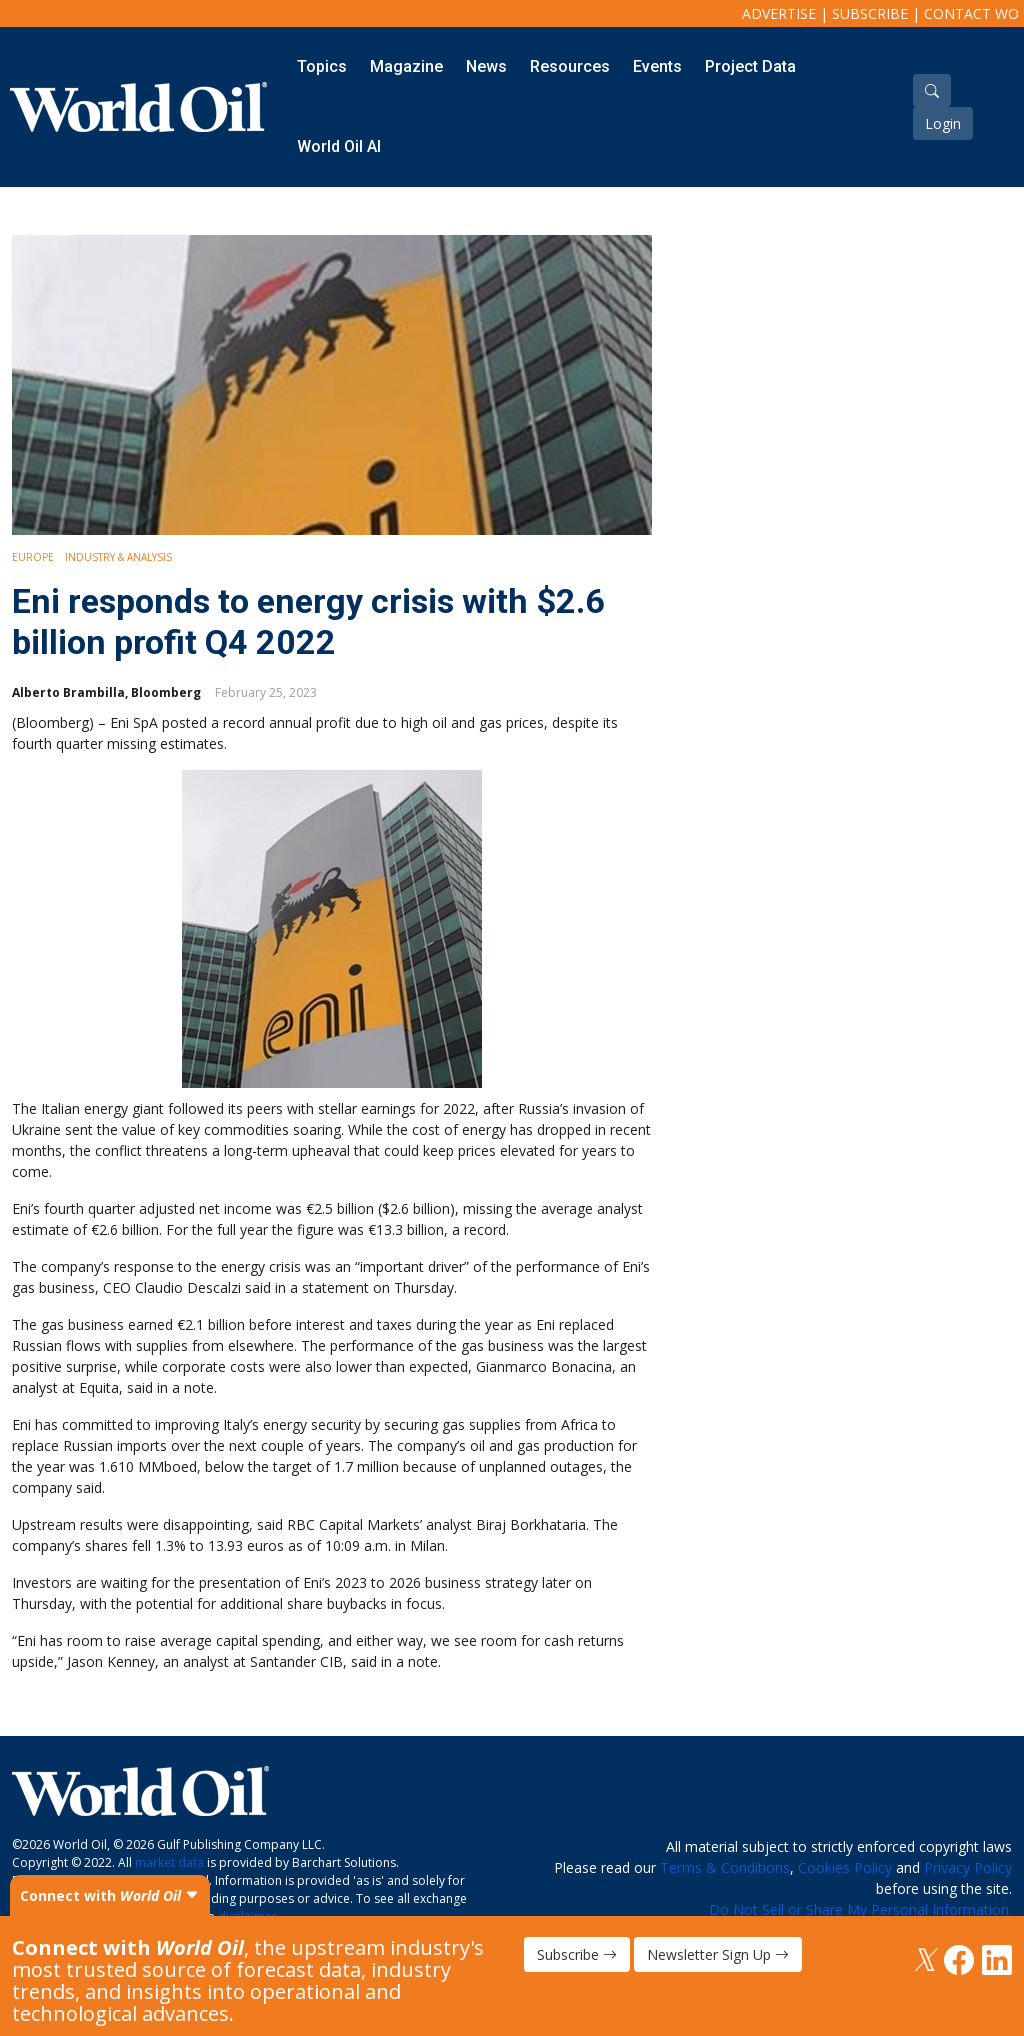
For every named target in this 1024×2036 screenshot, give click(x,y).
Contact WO (971, 13)
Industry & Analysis (118, 557)
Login (943, 123)
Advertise (779, 13)
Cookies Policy (845, 1867)
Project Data (750, 66)
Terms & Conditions (725, 1867)
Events (657, 66)
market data (169, 1862)
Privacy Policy (968, 1867)
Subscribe (870, 13)
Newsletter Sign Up (718, 1954)
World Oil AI (339, 146)
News (486, 66)
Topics (322, 66)
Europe (33, 557)
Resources (570, 66)
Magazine (406, 66)
